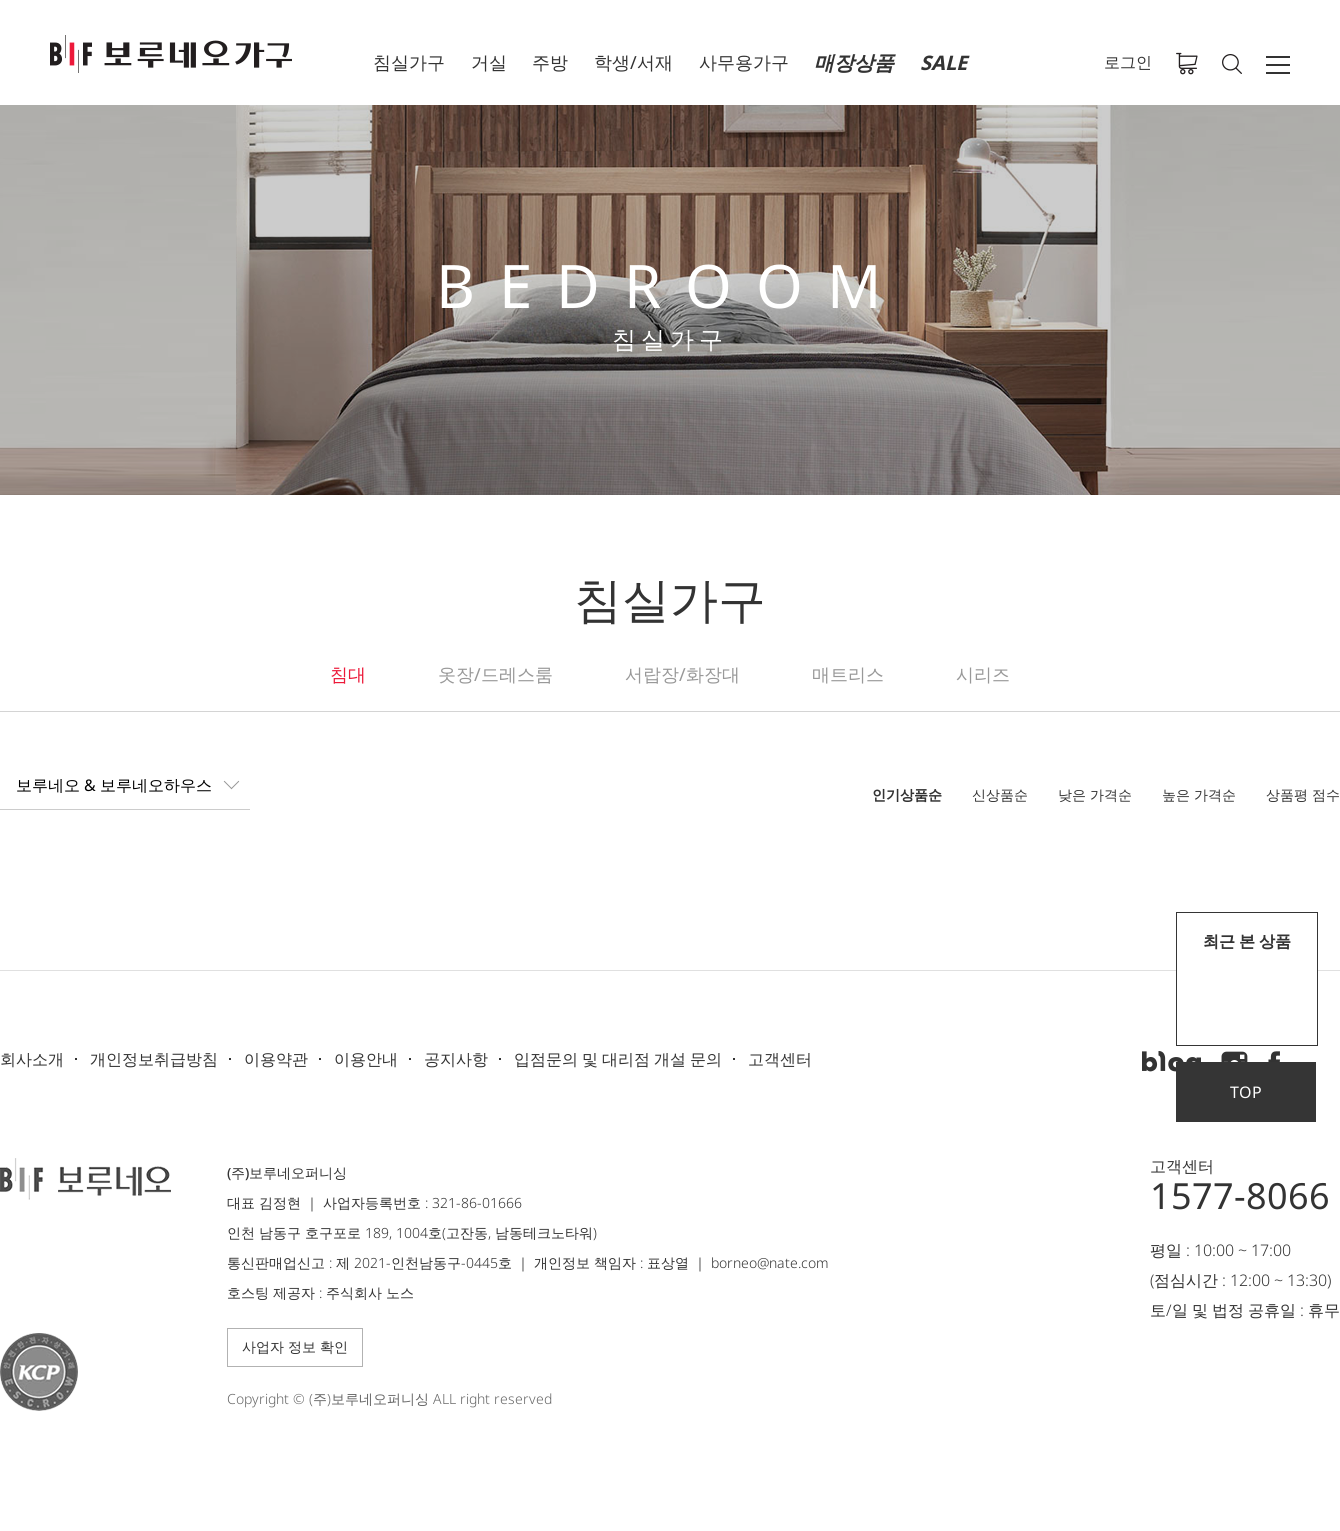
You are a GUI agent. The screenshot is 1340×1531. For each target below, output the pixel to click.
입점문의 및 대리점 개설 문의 (618, 1059)
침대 (348, 674)
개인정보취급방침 (154, 1059)
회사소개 (32, 1059)
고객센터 (780, 1059)
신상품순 (1000, 794)
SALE (943, 62)
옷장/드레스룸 (495, 674)
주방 (550, 62)
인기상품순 (907, 794)
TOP (1246, 1092)
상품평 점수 (1303, 794)
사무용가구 (744, 62)
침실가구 (409, 62)
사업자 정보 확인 (295, 1346)
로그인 (1128, 62)
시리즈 (983, 674)
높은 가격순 (1199, 794)
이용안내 (366, 1059)
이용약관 (276, 1059)
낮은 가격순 (1095, 794)
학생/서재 (633, 62)
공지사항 (456, 1059)
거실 (489, 62)
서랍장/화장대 (682, 674)
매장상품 (854, 62)
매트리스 (848, 674)
